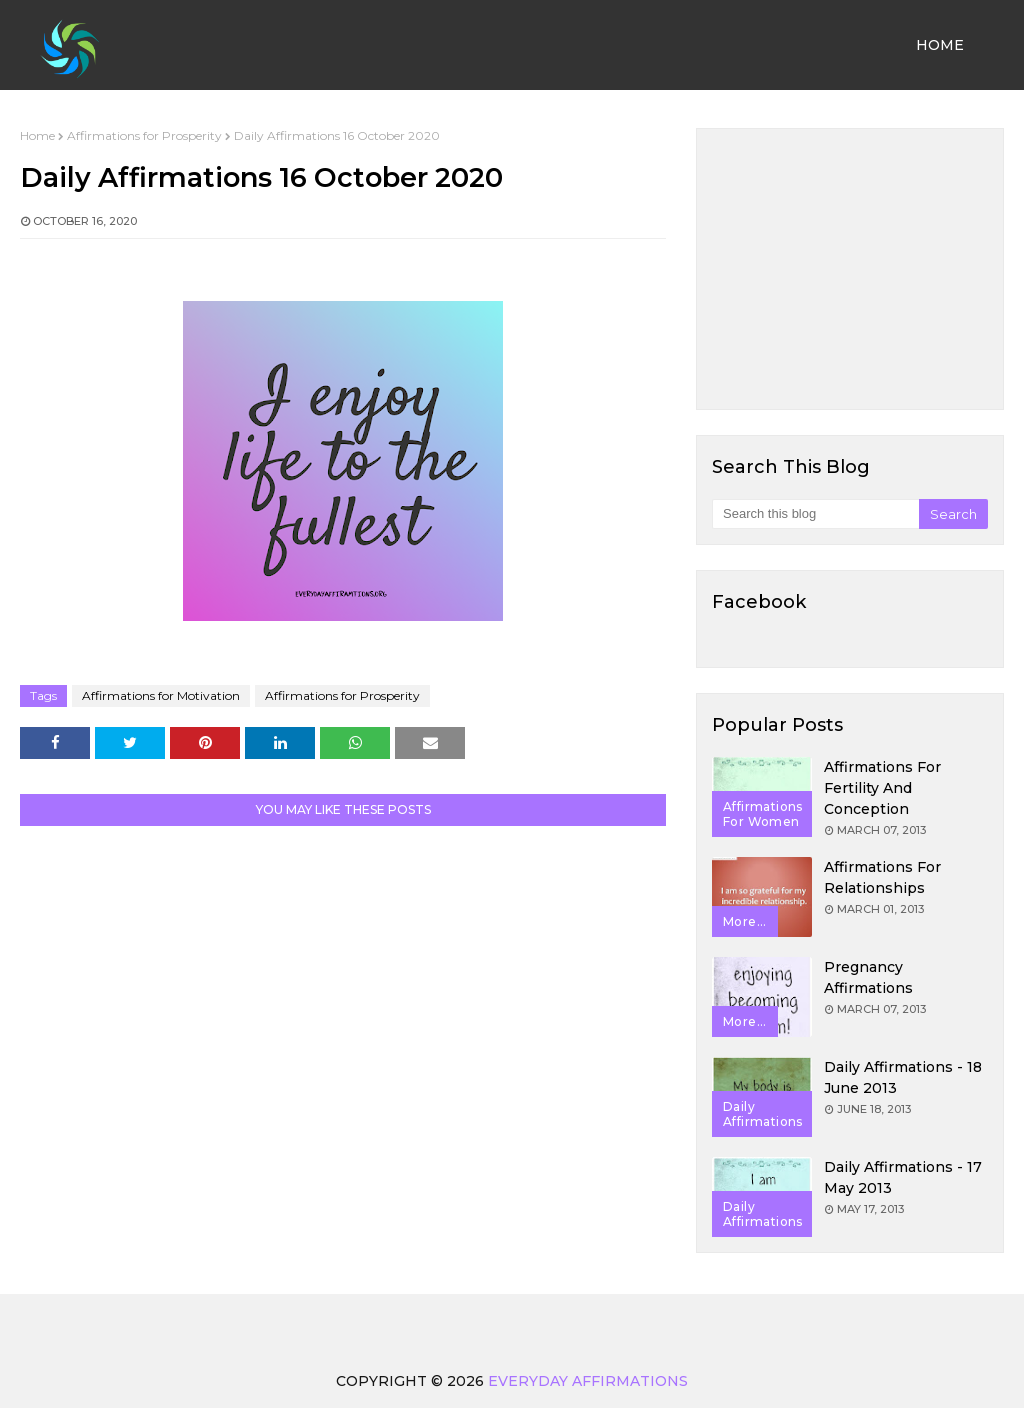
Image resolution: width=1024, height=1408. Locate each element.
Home (37, 135)
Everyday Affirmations (588, 1381)
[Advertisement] (850, 269)
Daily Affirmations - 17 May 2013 (903, 1177)
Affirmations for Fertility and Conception (882, 788)
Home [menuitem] (940, 45)
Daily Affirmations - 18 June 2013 (903, 1077)
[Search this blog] (815, 514)
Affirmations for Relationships (882, 877)
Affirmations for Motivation (161, 695)
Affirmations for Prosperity (144, 135)
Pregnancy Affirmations (868, 977)
